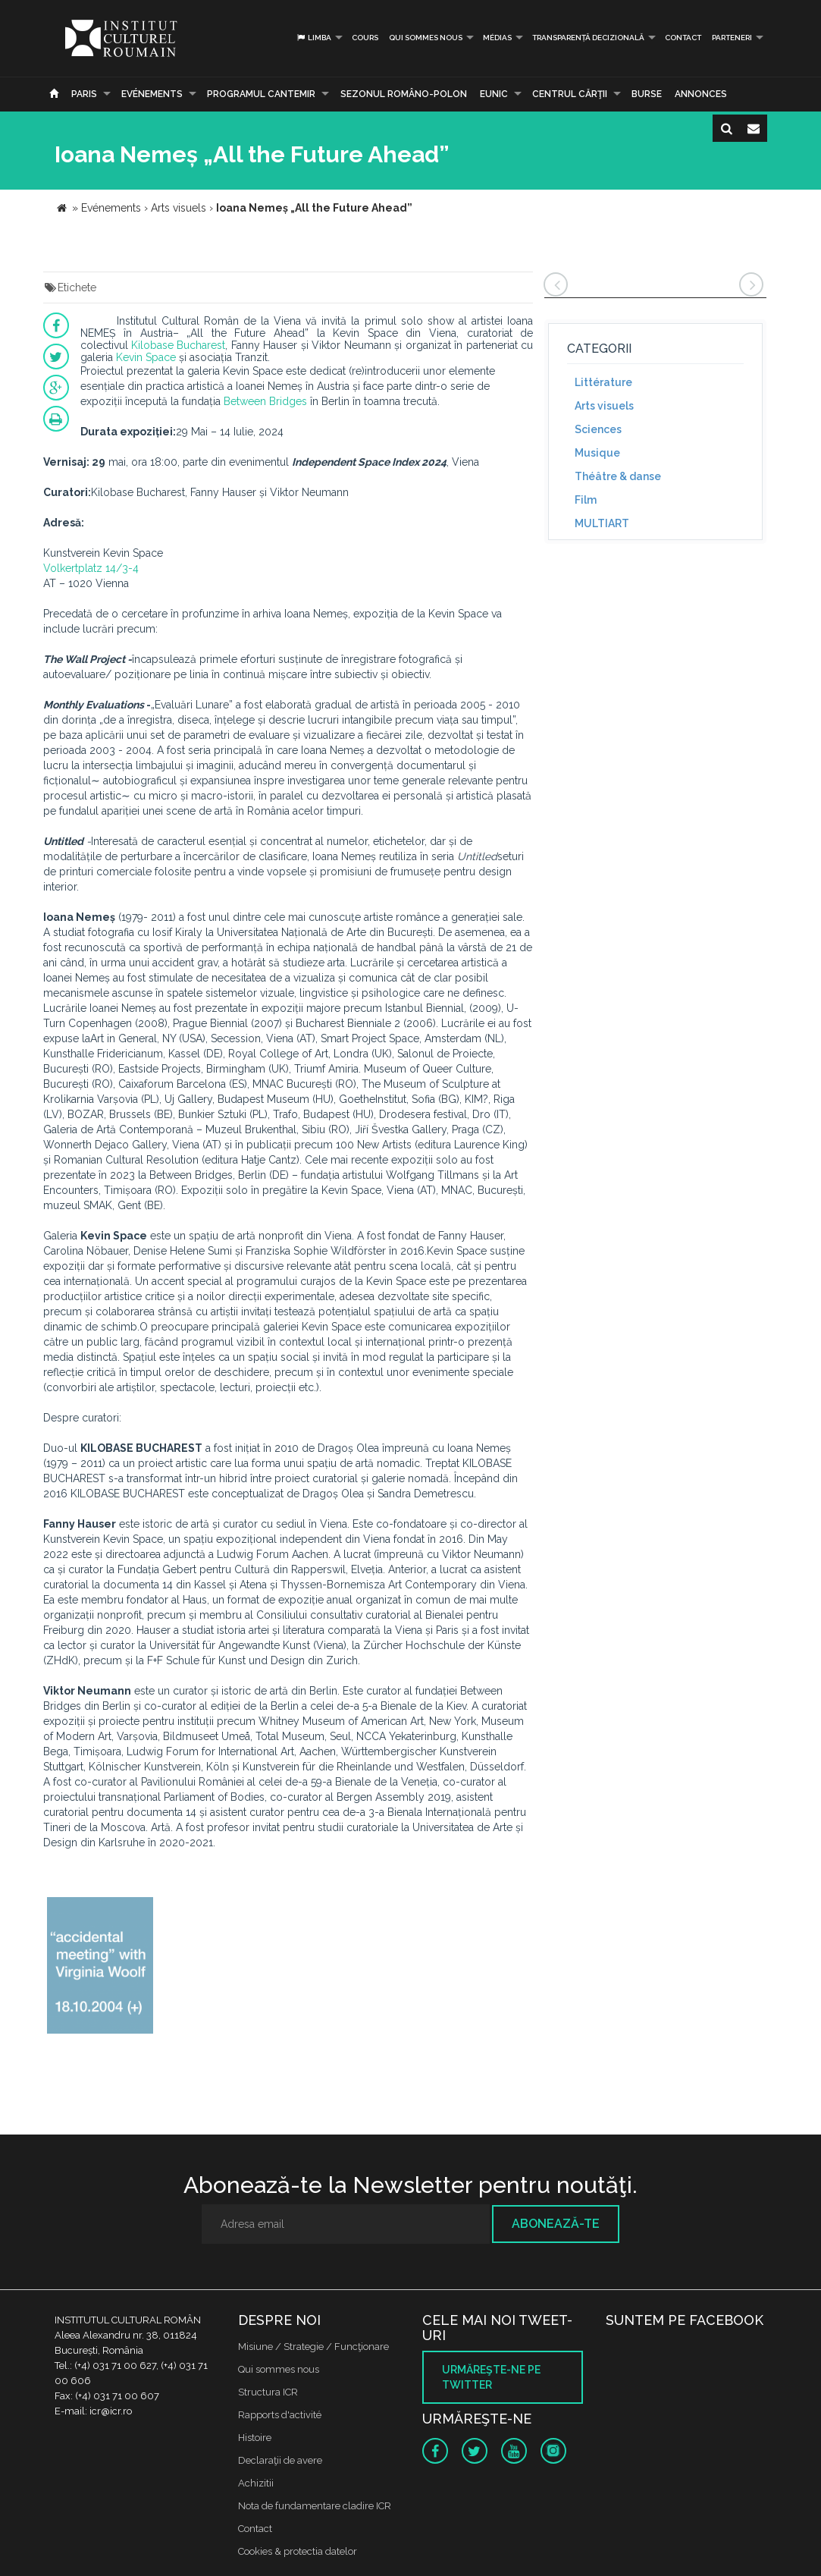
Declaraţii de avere (280, 2460)
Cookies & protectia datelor (297, 2551)
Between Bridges (265, 401)
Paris (84, 94)
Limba (313, 37)
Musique (597, 453)
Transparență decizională (588, 37)
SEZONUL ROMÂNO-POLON (403, 94)
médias (497, 37)
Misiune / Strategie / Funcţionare (313, 2346)
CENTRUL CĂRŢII (569, 94)
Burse (646, 94)
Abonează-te (556, 2223)
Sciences (598, 429)
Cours (365, 37)
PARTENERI (732, 37)
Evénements (152, 94)
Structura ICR (268, 2392)
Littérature (603, 382)
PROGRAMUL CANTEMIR (261, 94)
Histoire (254, 2437)
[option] (100, 1967)
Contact (683, 37)
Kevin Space (146, 357)
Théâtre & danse (618, 476)
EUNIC (494, 94)
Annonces (701, 94)
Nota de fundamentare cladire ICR (314, 2506)
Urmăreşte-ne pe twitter (491, 2377)
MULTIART (602, 523)
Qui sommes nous (425, 37)
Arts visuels (604, 406)
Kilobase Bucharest (178, 345)
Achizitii (256, 2483)
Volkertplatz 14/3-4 (91, 568)
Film (586, 500)
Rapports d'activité (279, 2414)
